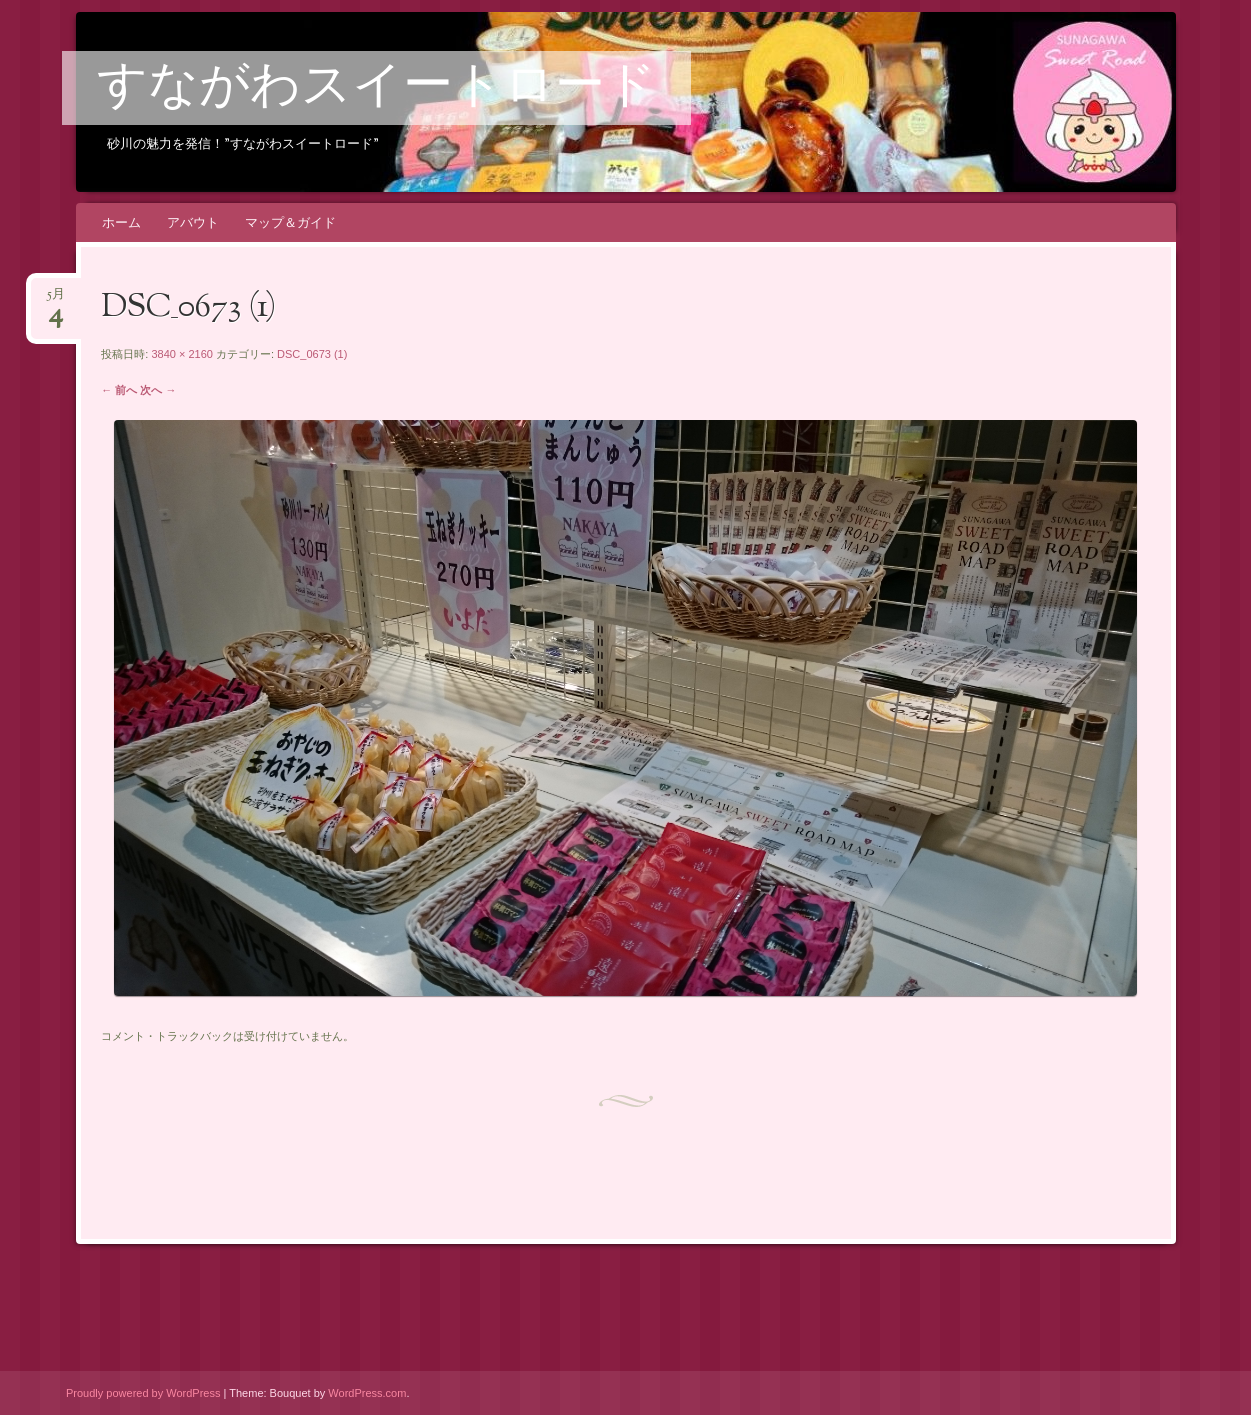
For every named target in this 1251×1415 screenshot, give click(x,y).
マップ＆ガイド (290, 222)
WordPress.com (367, 1393)
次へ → (158, 390)
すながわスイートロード (376, 89)
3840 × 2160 (181, 354)
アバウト (193, 222)
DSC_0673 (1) (312, 354)
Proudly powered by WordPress (143, 1393)
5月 (56, 300)
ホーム (121, 222)
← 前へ (119, 390)
